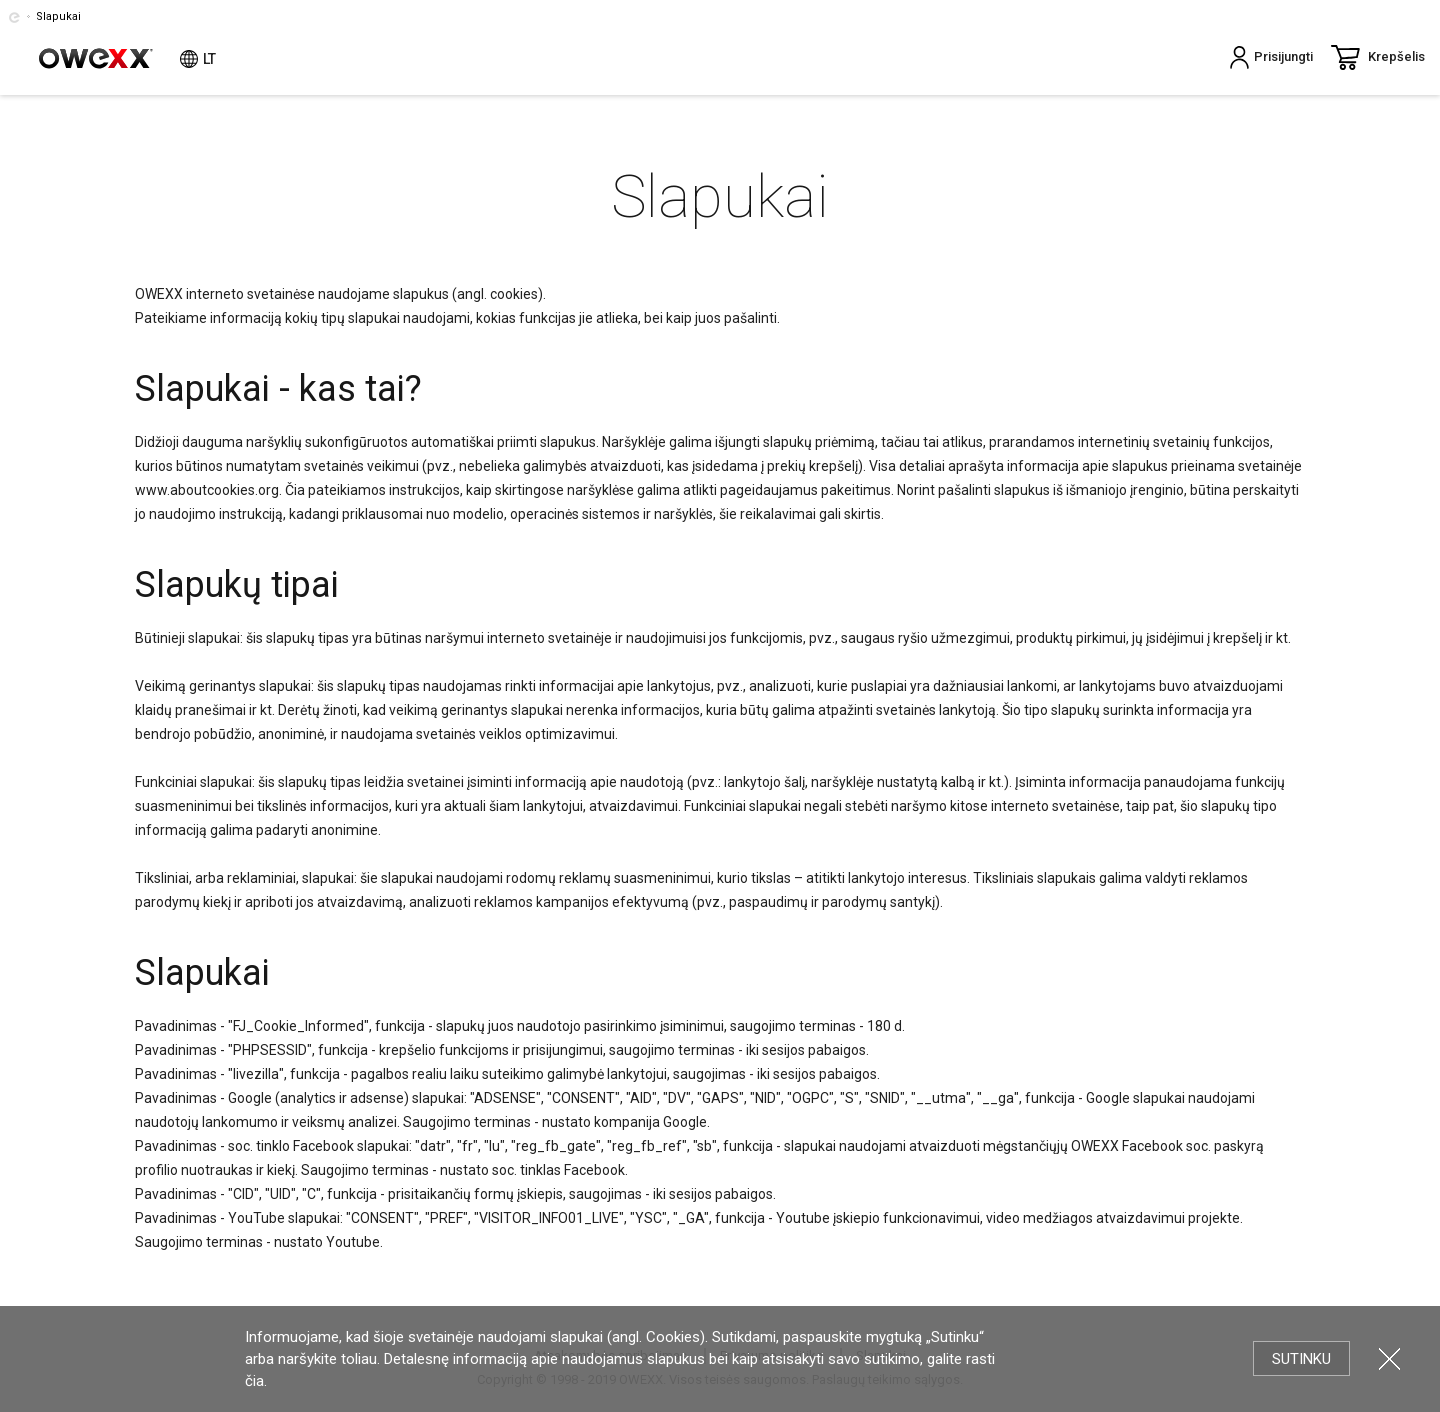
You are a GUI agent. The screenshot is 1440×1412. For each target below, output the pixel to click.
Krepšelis (1378, 57)
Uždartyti (1389, 1358)
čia (254, 1381)
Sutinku (1301, 1359)
